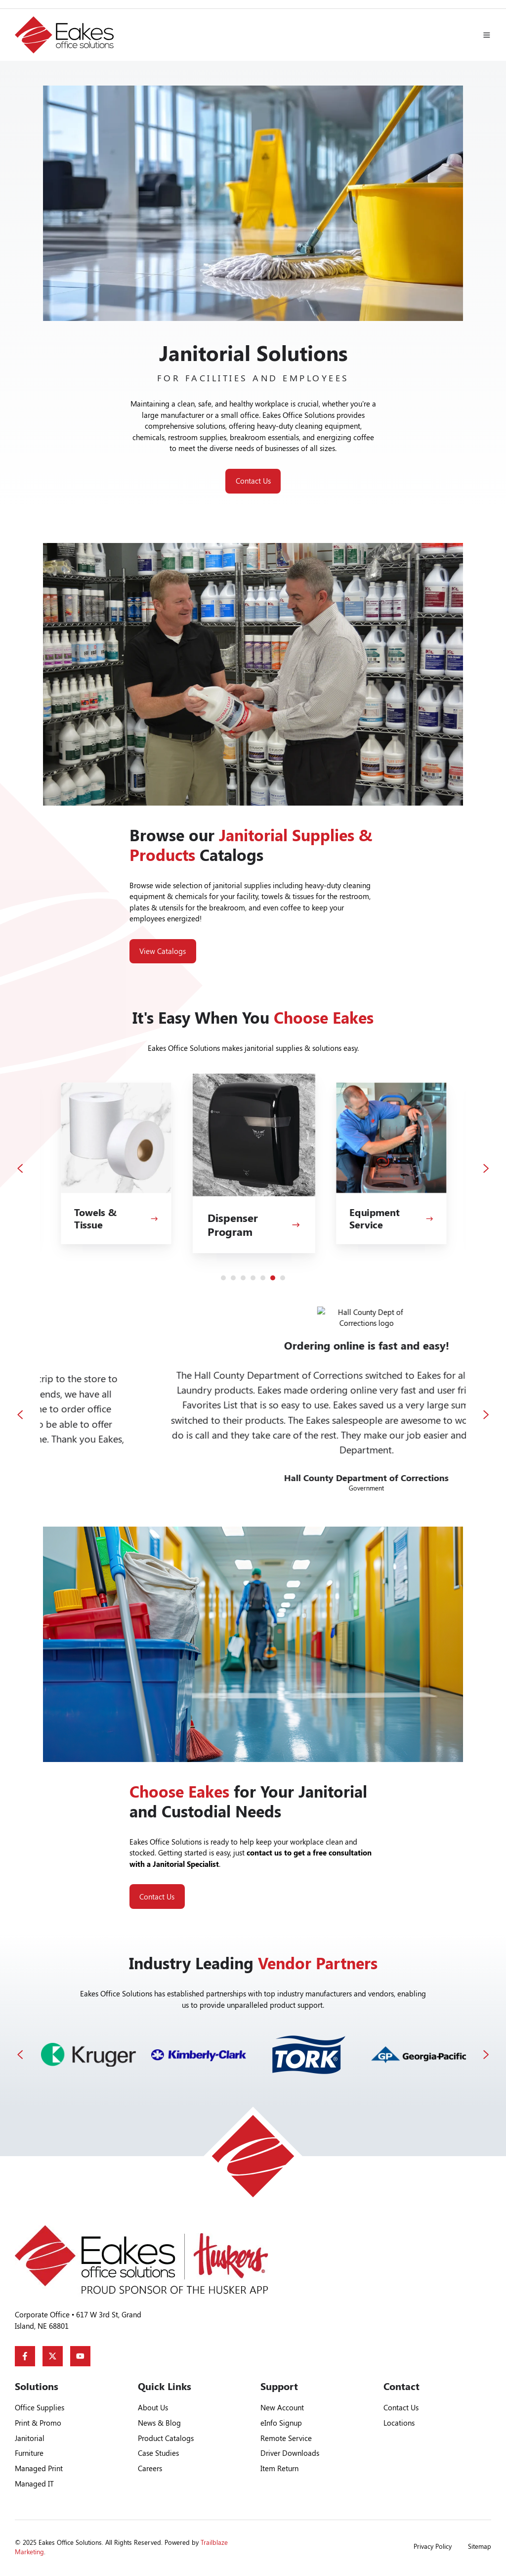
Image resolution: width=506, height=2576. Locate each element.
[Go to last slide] (20, 1414)
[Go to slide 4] (253, 1277)
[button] (486, 35)
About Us (153, 2407)
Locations (399, 2423)
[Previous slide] (20, 1168)
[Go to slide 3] (243, 1277)
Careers (150, 2468)
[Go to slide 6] (272, 1277)
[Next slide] (486, 1168)
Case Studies (158, 2453)
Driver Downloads (289, 2453)
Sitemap (479, 2546)
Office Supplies (39, 2407)
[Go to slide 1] (223, 1277)
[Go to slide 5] (262, 1277)
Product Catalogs (166, 2438)
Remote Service (286, 2438)
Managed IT (34, 2483)
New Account (282, 2407)
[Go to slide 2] (233, 1277)
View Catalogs (162, 951)
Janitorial (29, 2438)
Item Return (279, 2468)
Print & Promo (38, 2423)
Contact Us (253, 481)
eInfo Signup (281, 2423)
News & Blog (159, 2423)
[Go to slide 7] (282, 1277)
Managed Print (39, 2468)
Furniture (29, 2453)
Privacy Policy (433, 2546)
